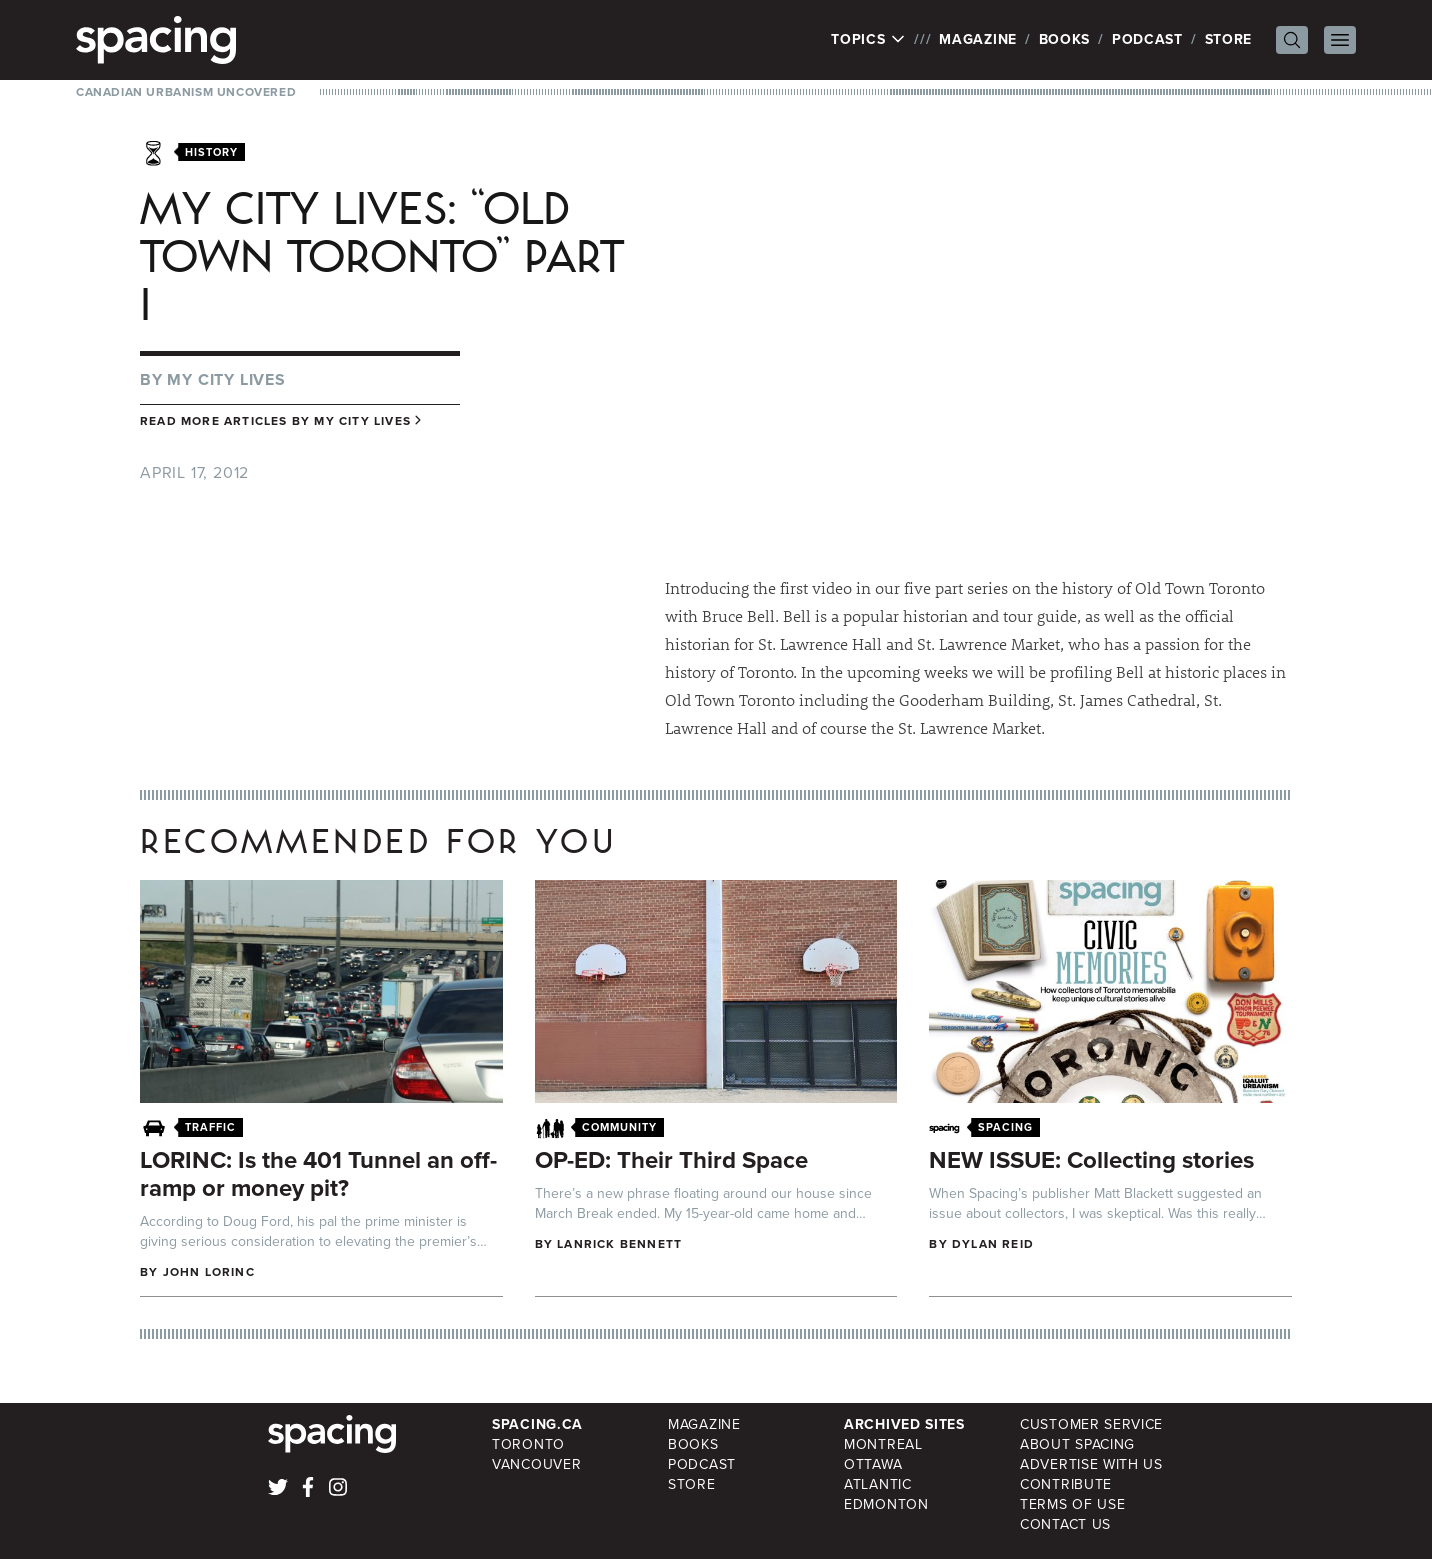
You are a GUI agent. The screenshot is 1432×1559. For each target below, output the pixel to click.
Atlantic (878, 1484)
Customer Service (1091, 1424)
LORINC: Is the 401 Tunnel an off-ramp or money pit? (318, 1174)
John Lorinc (209, 1272)
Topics (868, 40)
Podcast (1147, 39)
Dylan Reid (993, 1244)
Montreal (883, 1444)
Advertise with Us (1091, 1464)
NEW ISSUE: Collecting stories (1091, 1160)
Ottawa (873, 1464)
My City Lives (226, 379)
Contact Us (1065, 1524)
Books (1065, 39)
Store (1229, 39)
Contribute (1066, 1484)
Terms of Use (1072, 1504)
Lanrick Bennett (619, 1244)
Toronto (528, 1444)
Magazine (978, 39)
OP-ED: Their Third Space (671, 1160)
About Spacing (1077, 1444)
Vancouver (536, 1464)
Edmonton (886, 1504)
